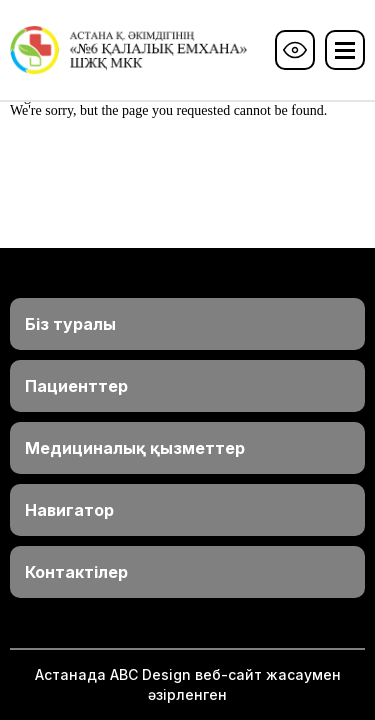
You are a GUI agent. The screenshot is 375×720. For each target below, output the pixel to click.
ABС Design (150, 674)
